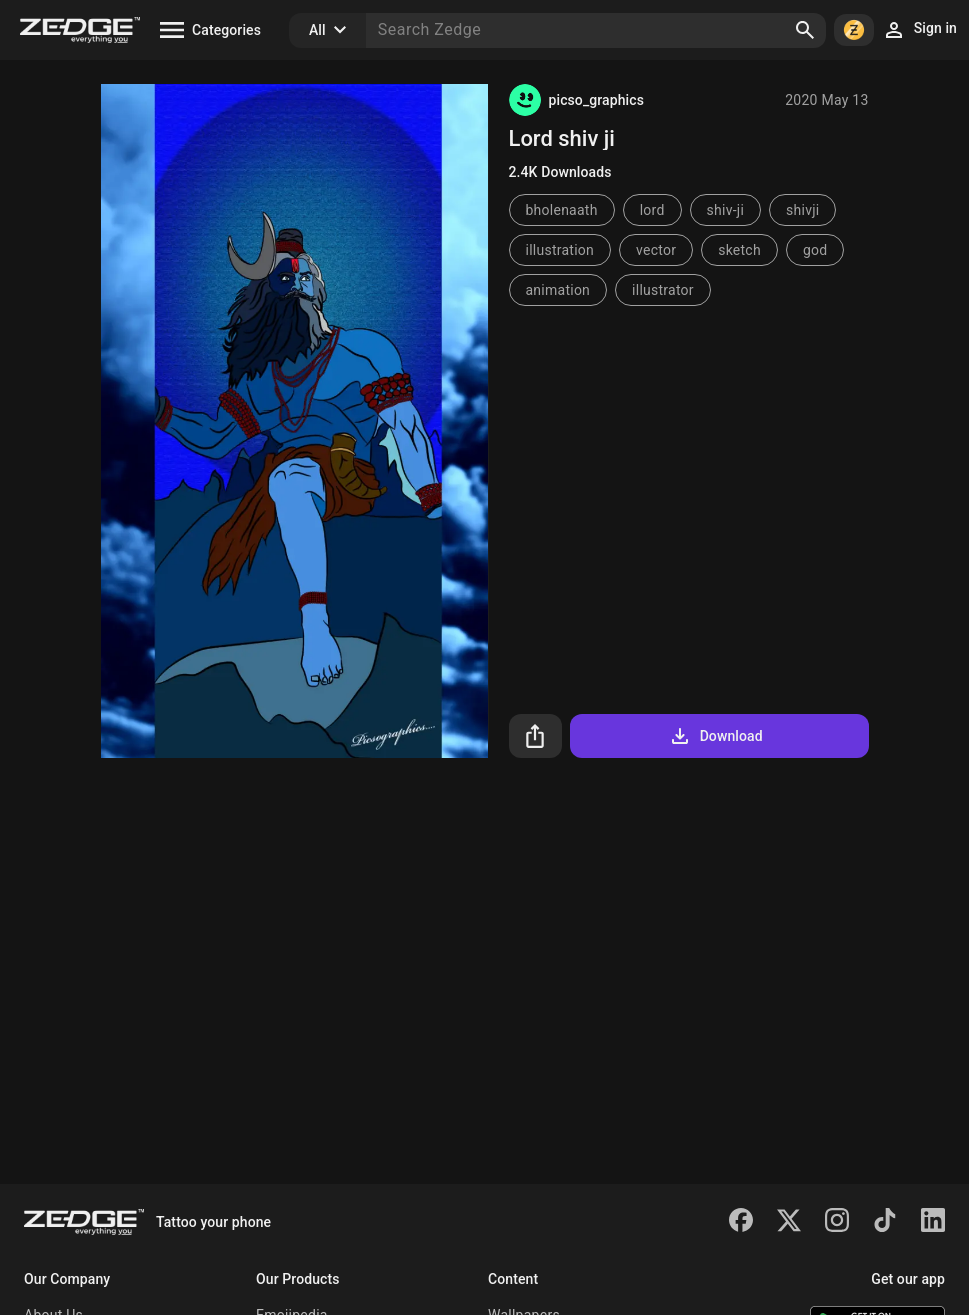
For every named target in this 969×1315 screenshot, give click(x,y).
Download (715, 736)
